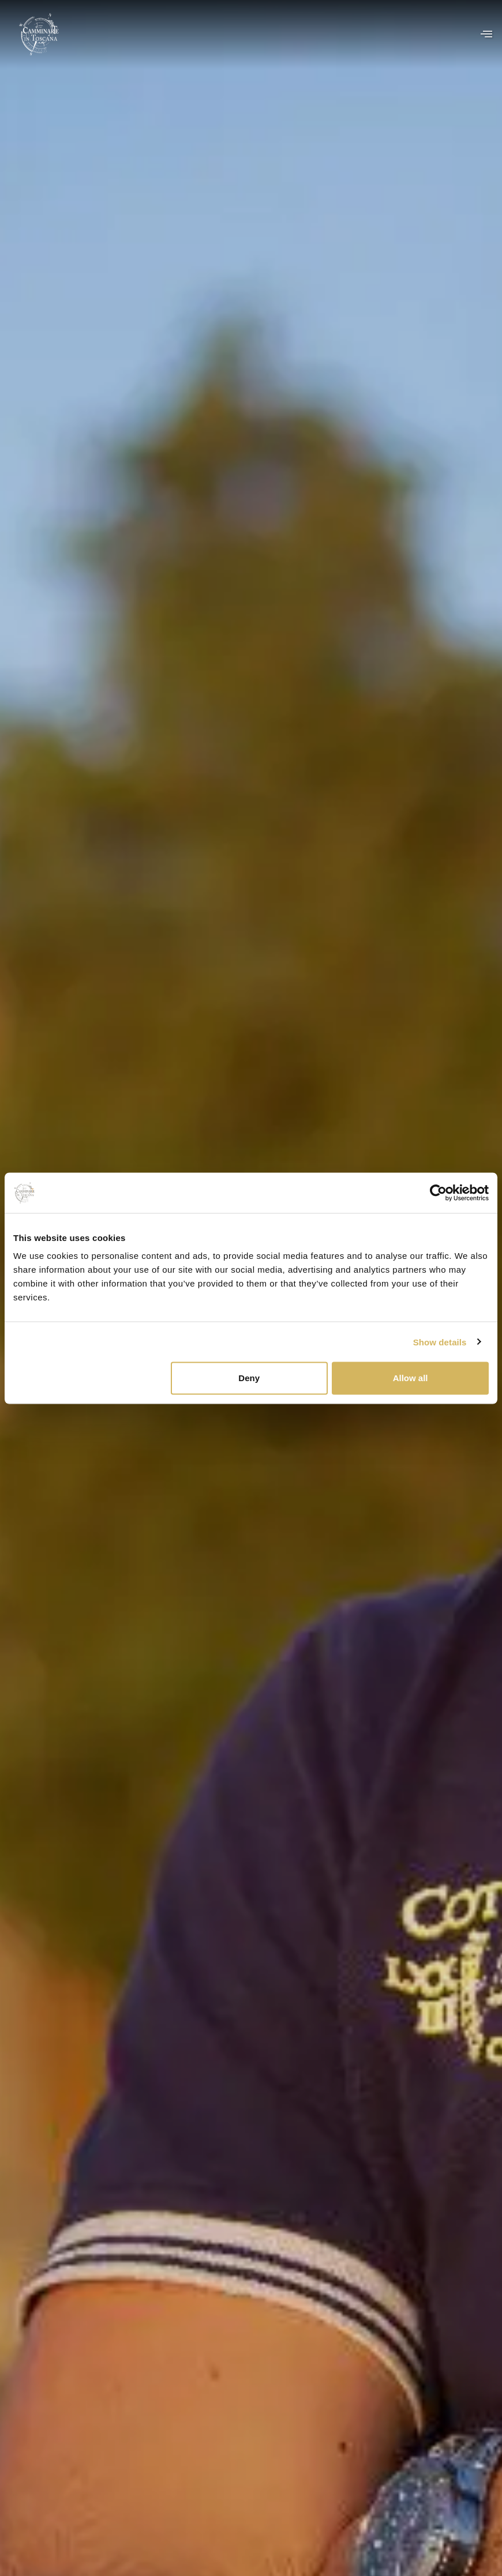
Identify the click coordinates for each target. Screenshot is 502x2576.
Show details (440, 1342)
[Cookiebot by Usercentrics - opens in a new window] (438, 1192)
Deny (249, 1378)
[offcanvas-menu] (486, 34)
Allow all (410, 1378)
